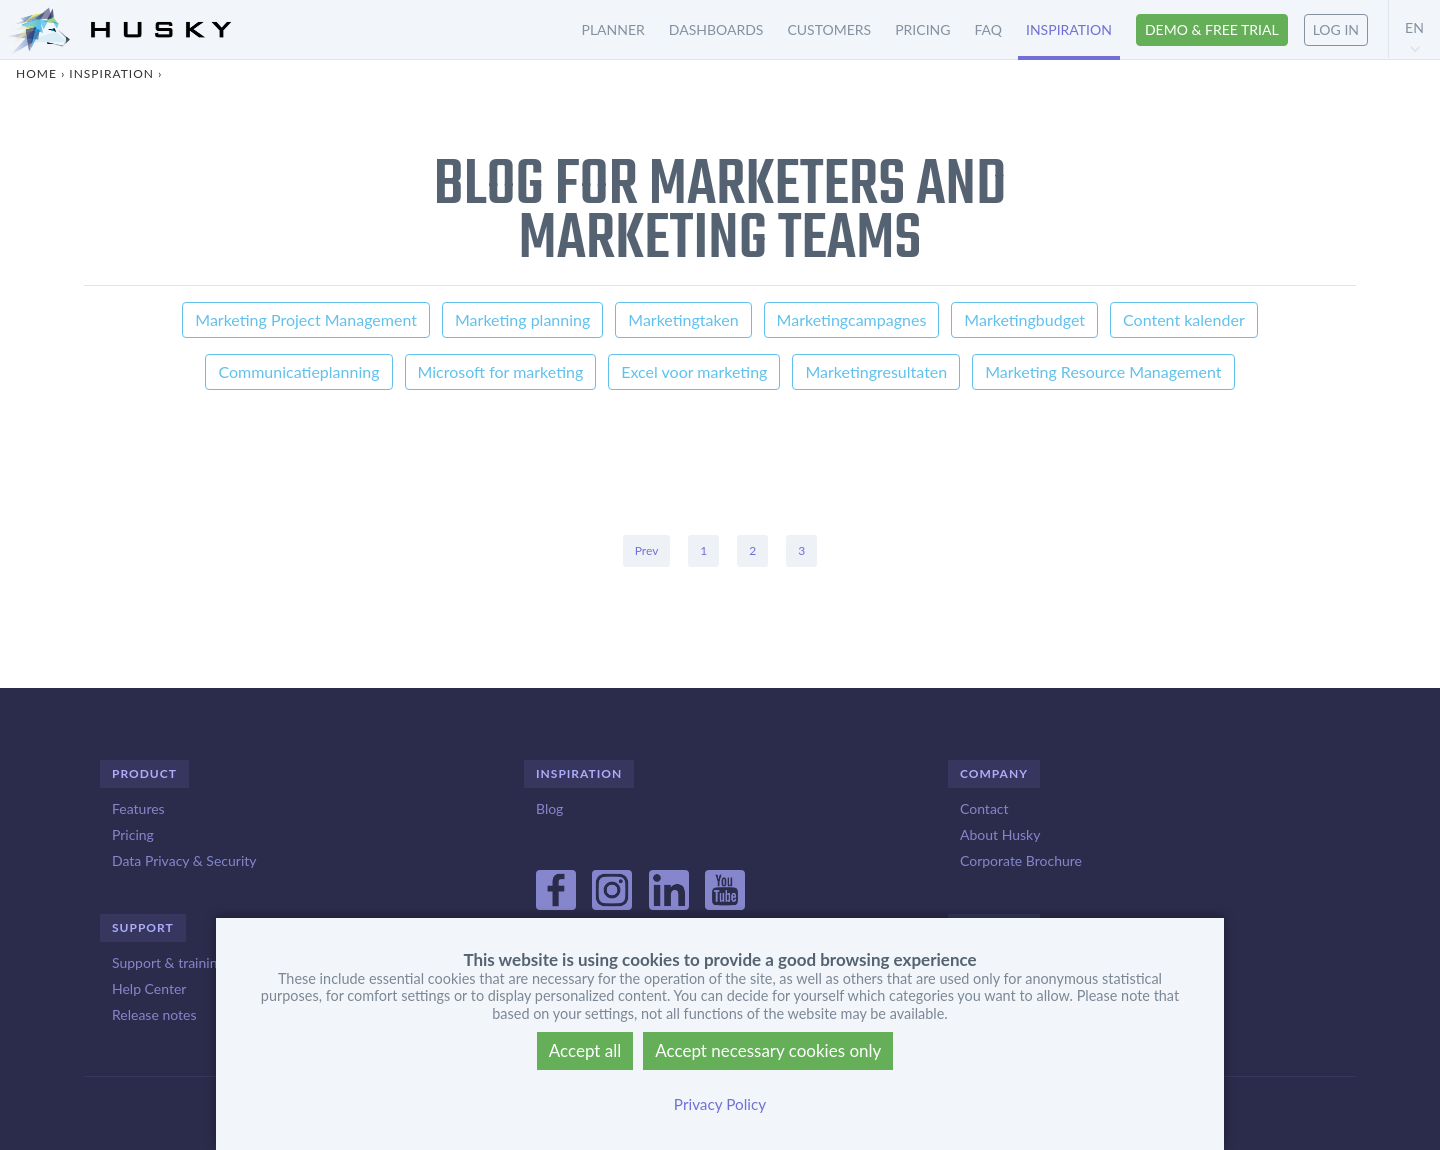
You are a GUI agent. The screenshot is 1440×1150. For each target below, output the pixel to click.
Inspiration (1069, 29)
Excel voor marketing (694, 371)
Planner (613, 29)
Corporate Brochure (1021, 860)
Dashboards (716, 29)
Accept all (585, 1050)
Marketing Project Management (306, 319)
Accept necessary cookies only (768, 1050)
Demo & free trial (1212, 29)
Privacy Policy (720, 1104)
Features (138, 808)
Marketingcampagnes (852, 319)
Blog (549, 808)
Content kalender (1184, 319)
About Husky (1000, 834)
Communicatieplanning (298, 371)
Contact (984, 808)
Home (36, 73)
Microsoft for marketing (501, 371)
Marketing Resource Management (1103, 371)
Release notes (154, 1014)
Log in (1336, 29)
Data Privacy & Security (184, 860)
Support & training (168, 962)
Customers (829, 29)
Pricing (922, 29)
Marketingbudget (1024, 319)
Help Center (149, 988)
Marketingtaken (683, 319)
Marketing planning (522, 319)
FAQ (988, 29)
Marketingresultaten (876, 371)
